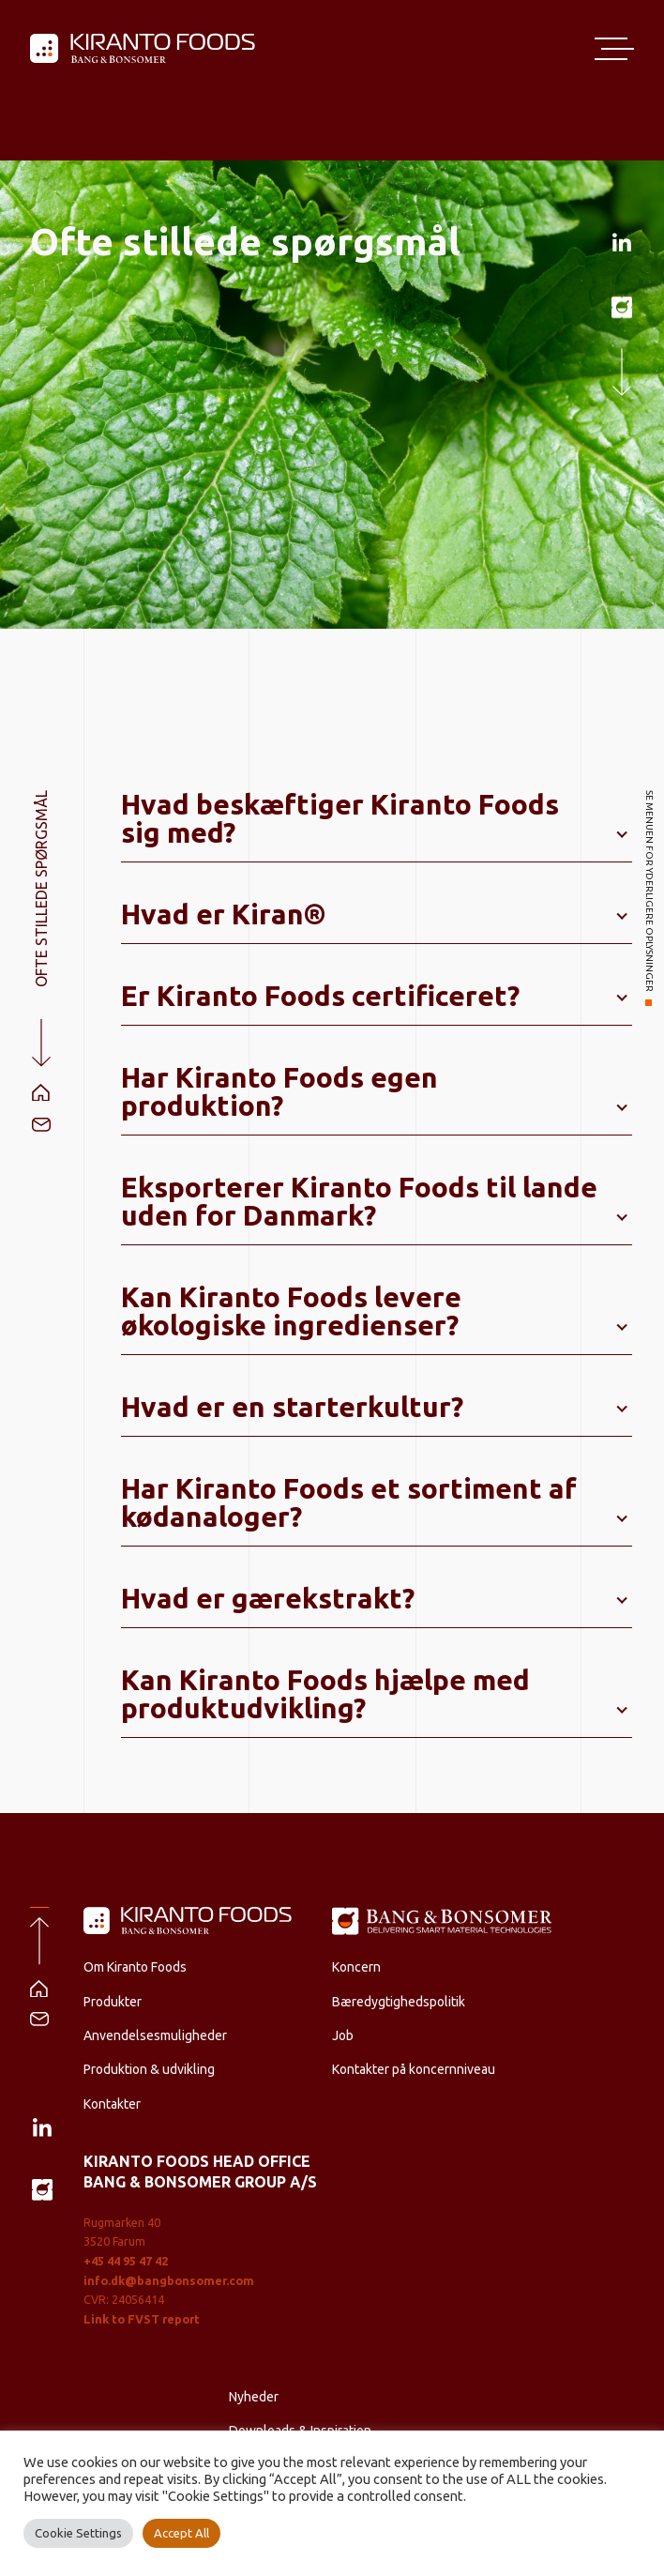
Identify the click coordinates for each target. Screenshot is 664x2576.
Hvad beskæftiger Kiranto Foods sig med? (340, 818)
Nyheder (254, 2396)
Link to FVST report (141, 2318)
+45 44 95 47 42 (125, 2260)
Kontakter (112, 2103)
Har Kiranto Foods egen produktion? (279, 1091)
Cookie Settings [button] (78, 2532)
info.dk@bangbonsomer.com (168, 2280)
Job (343, 2035)
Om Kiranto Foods (135, 1966)
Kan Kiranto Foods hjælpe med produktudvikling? (325, 1694)
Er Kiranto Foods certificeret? (320, 996)
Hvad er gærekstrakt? (268, 1598)
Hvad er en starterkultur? (292, 1407)
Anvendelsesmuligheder (155, 2035)
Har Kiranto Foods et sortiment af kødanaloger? (349, 1502)
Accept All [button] (181, 2532)
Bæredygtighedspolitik (398, 2001)
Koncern (356, 1966)
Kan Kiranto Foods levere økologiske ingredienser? (291, 1311)
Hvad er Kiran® (223, 914)
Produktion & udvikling (149, 2069)
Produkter (112, 2001)
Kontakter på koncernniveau (413, 2069)
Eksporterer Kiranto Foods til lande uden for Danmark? (359, 1201)
